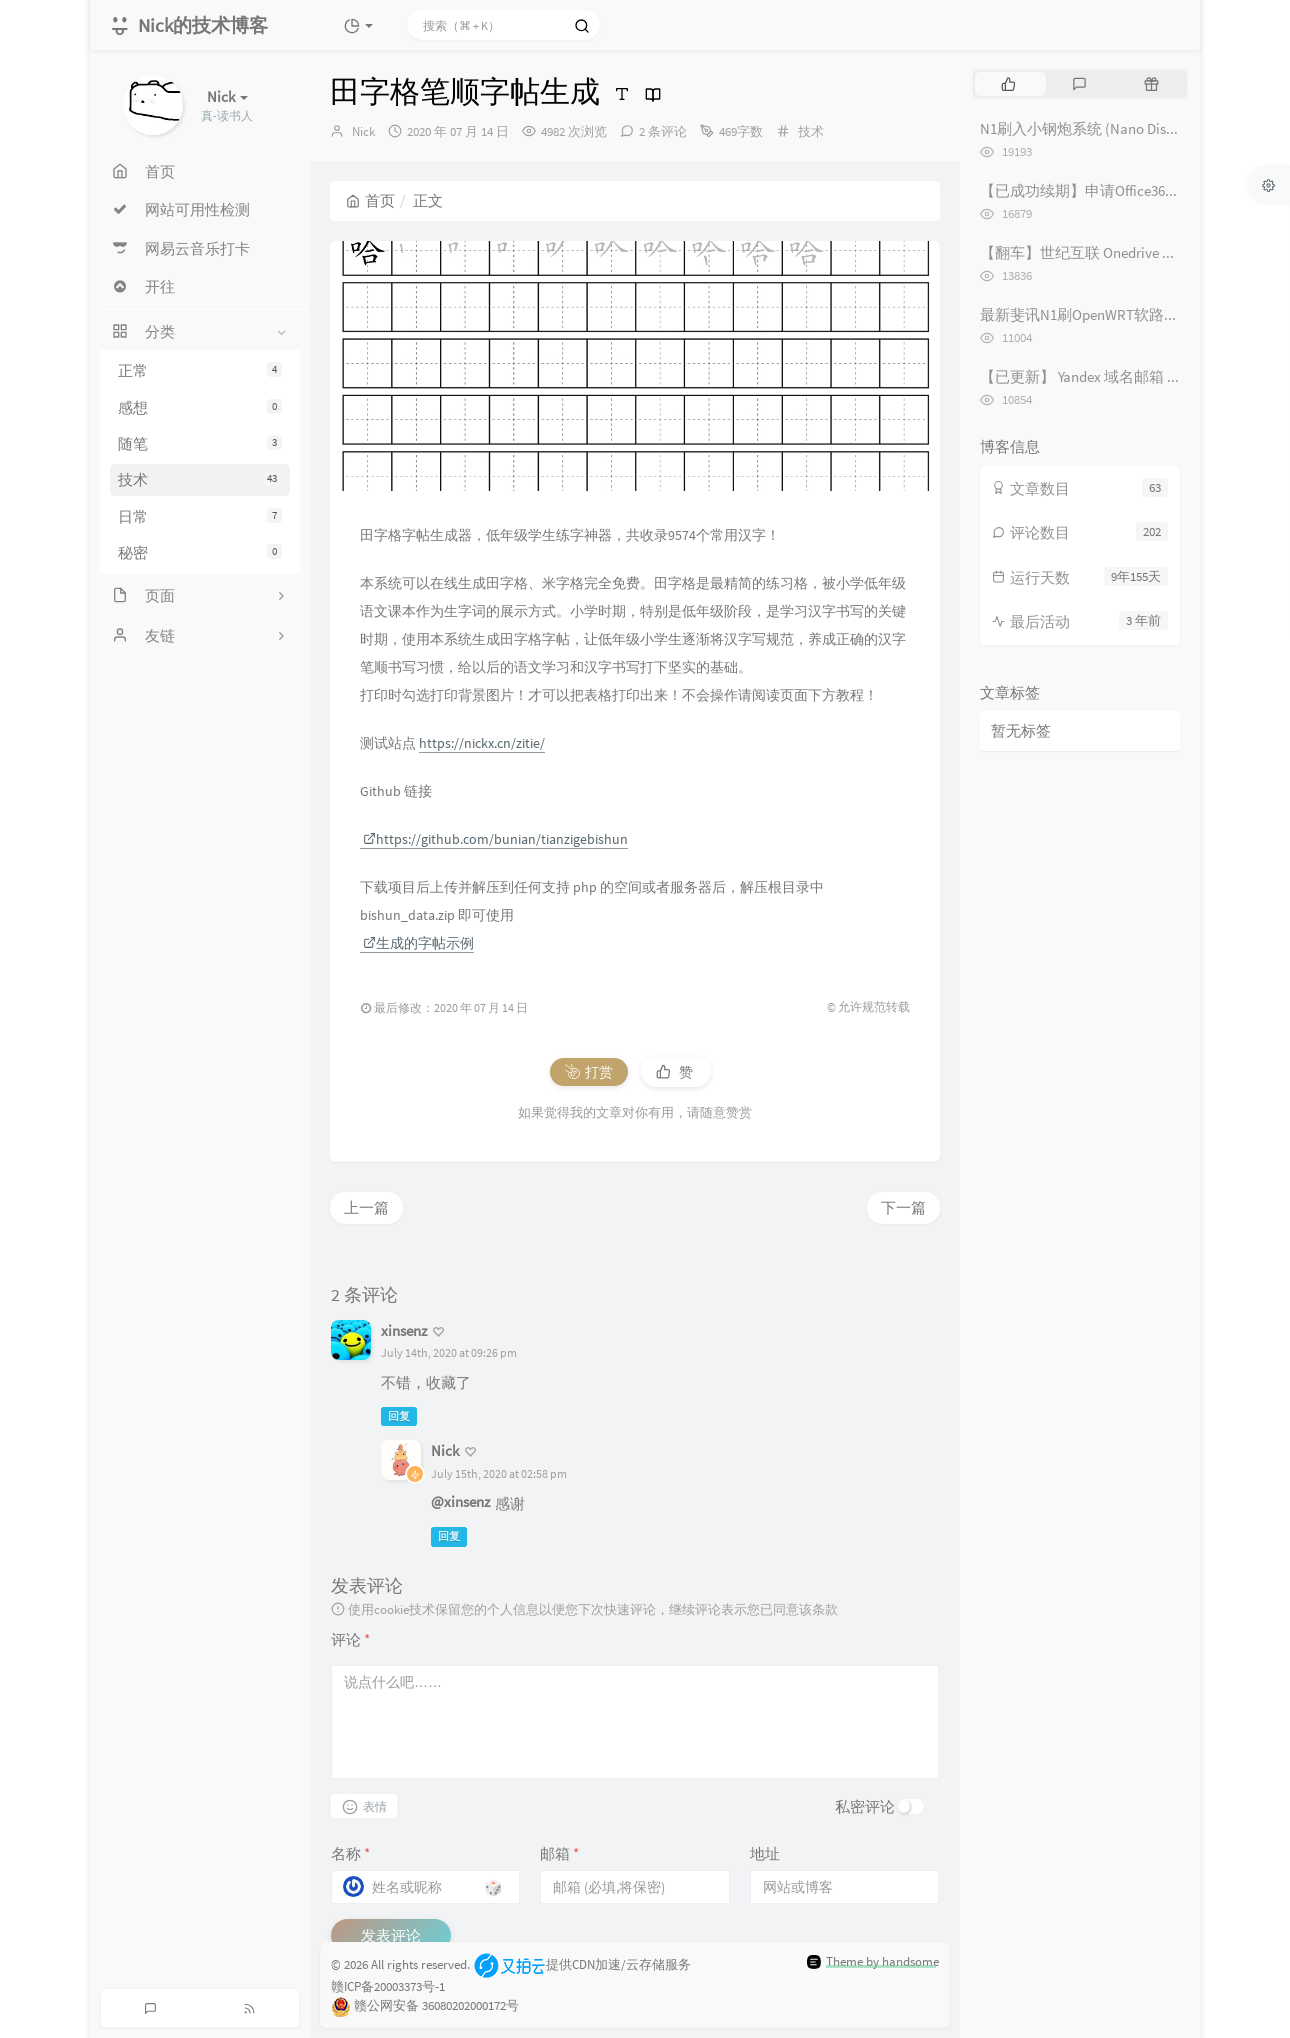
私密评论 (865, 1806)
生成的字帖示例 (418, 943)
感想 (200, 407)
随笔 (200, 443)
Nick (363, 131)
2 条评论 (663, 131)
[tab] (1008, 84)
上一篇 (366, 1207)
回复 (399, 1416)
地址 (765, 1853)
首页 (370, 200)
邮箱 (559, 1853)
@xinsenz (460, 1501)
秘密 (200, 552)
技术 (200, 479)
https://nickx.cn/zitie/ (482, 743)
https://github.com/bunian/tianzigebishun (495, 839)
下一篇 (903, 1207)
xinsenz (404, 1330)
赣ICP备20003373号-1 (388, 1986)
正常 (200, 370)
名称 (350, 1853)
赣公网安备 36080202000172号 (436, 2005)
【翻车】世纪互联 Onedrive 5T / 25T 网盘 (1111, 252)
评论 (350, 1639)
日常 (200, 516)
